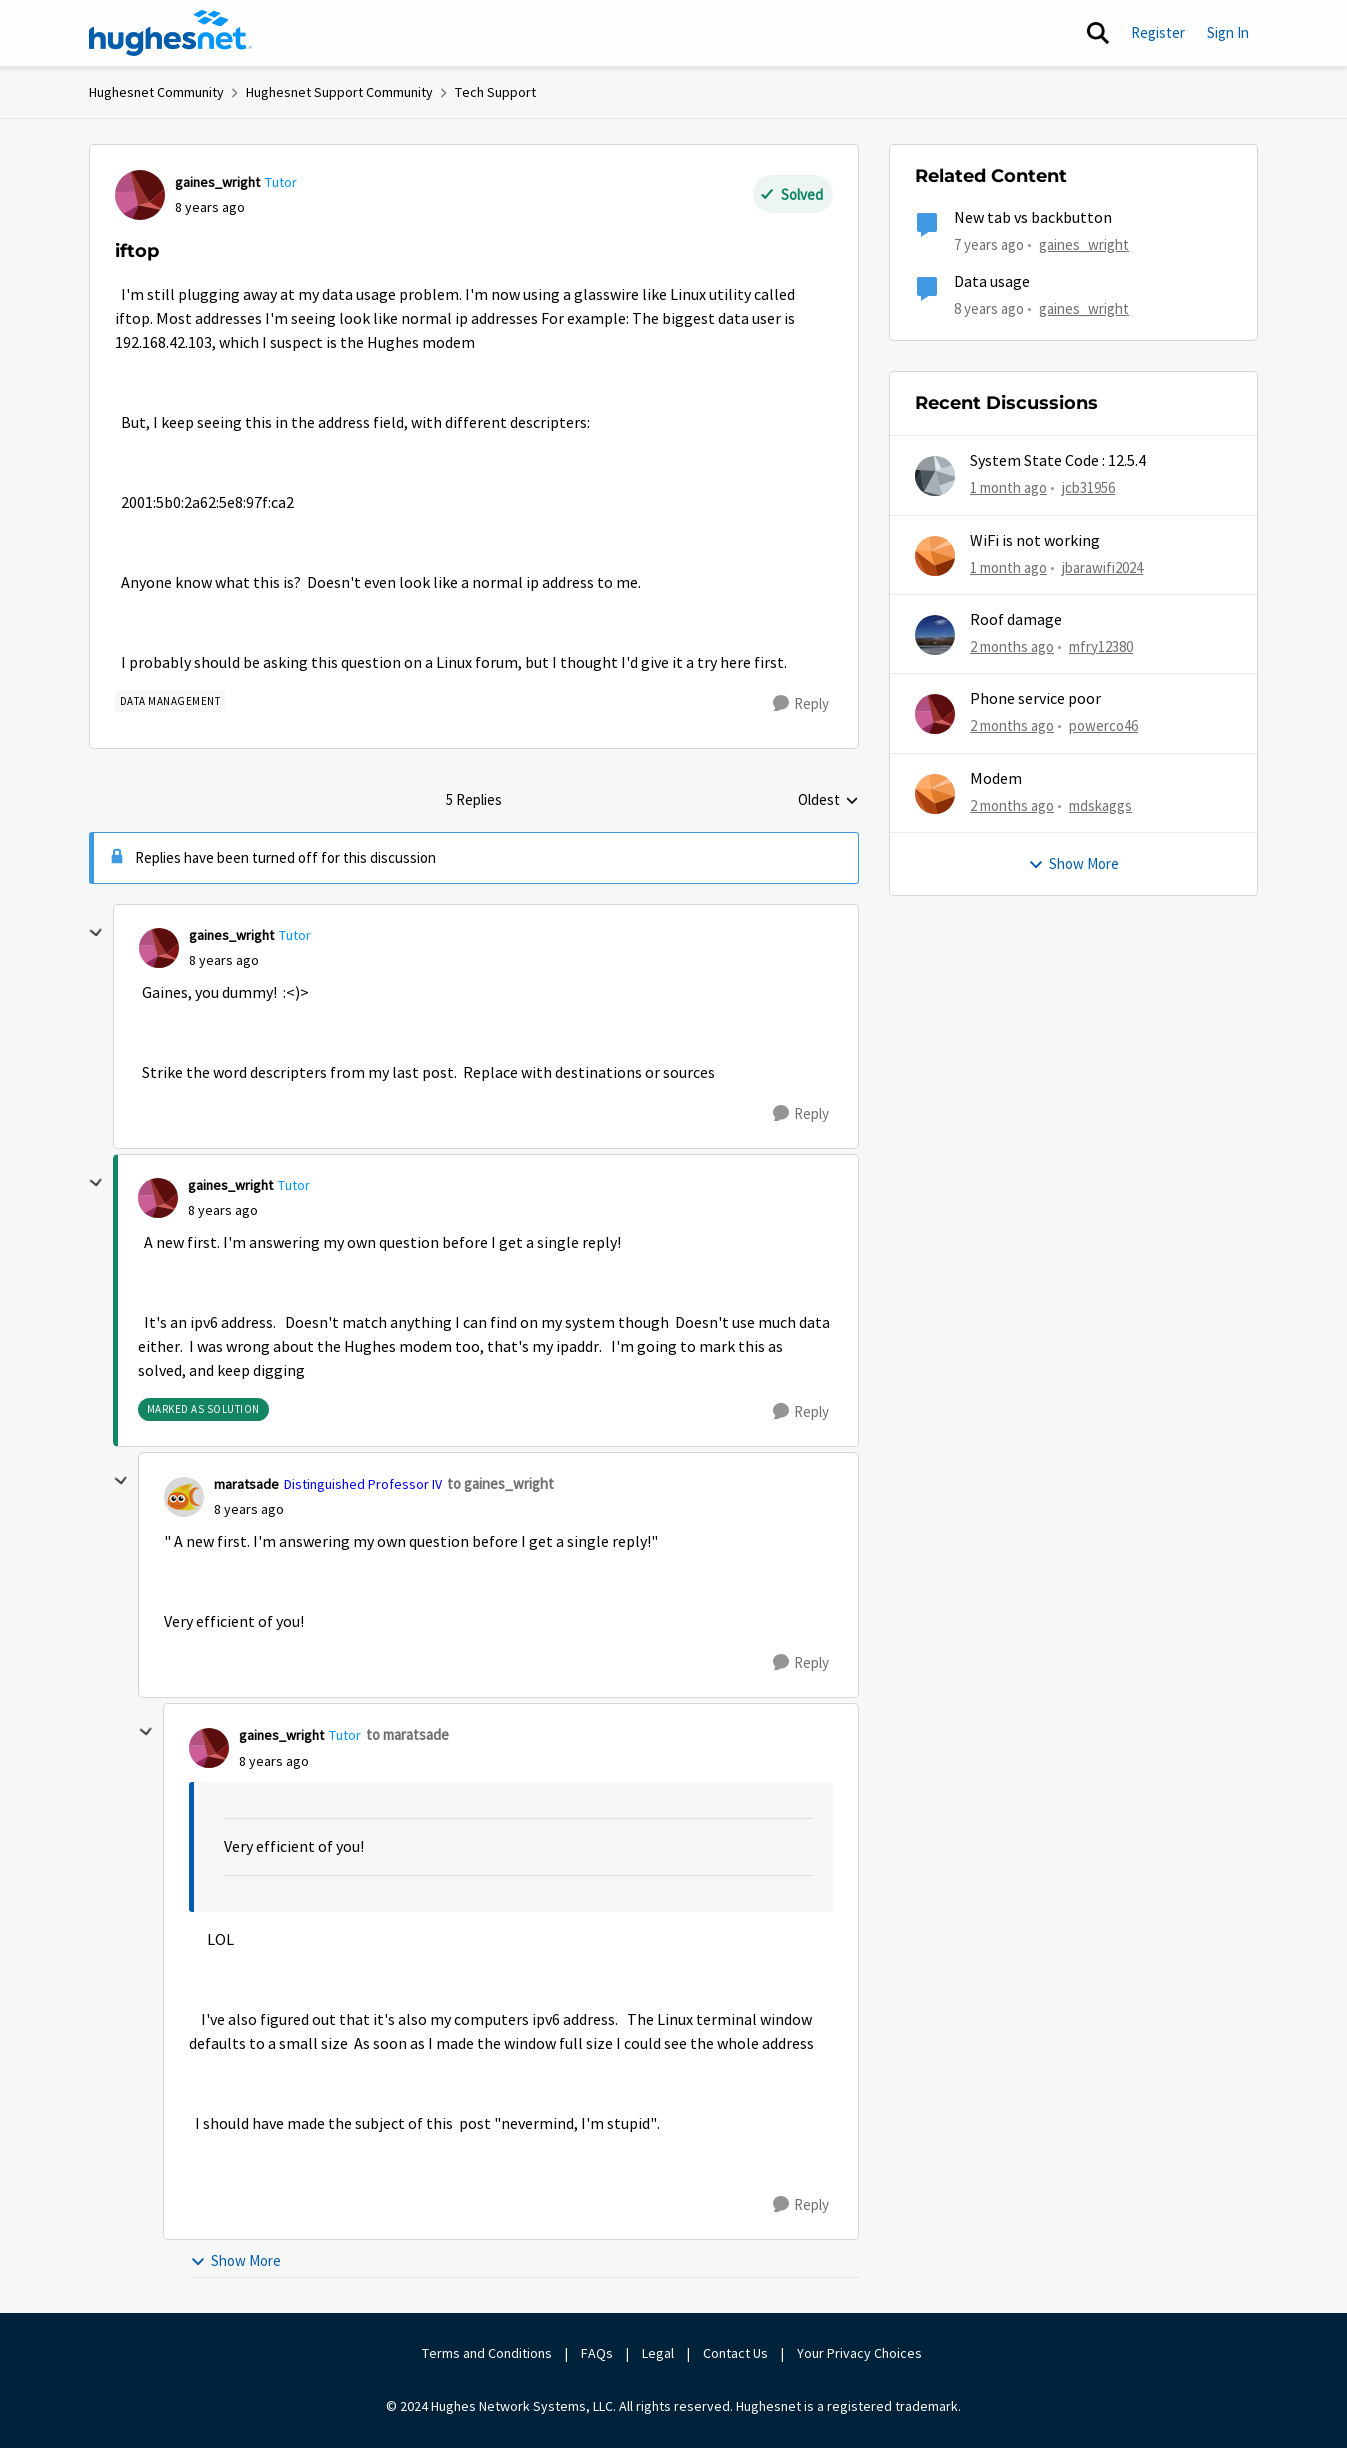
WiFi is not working (1035, 541)
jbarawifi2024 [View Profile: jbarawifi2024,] (1102, 566)
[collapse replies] (96, 933)
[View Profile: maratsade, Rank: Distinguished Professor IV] (184, 1497)
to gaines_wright (500, 1483)
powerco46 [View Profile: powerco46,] (1103, 725)
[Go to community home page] (171, 33)
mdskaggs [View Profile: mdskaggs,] (1100, 804)
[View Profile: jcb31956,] (935, 476)
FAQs (597, 2353)
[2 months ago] (1012, 647)
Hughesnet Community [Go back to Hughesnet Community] (156, 92)
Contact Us (735, 2353)
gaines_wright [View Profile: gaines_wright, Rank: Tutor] (217, 182)
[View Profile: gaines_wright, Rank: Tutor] (140, 195)
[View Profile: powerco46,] (935, 714)
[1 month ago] (1008, 488)
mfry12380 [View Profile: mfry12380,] (1101, 646)
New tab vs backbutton (1033, 218)
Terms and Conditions (487, 2353)
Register (1158, 32)
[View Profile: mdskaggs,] (935, 794)
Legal (658, 2353)
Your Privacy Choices (861, 2353)
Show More (235, 2260)
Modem (996, 779)
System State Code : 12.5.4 (1058, 461)
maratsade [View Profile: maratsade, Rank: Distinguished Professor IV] (246, 1484)
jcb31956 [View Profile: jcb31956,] (1088, 487)
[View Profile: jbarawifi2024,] (935, 556)
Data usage (992, 282)
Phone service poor (1035, 699)
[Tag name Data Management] (170, 701)
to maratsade (407, 1734)
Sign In (1228, 32)
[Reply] (801, 704)
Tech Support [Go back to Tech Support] (495, 92)
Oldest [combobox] (828, 801)
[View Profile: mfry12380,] (935, 635)
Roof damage (1016, 620)
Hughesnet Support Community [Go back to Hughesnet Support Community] (339, 92)
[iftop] (224, 960)
